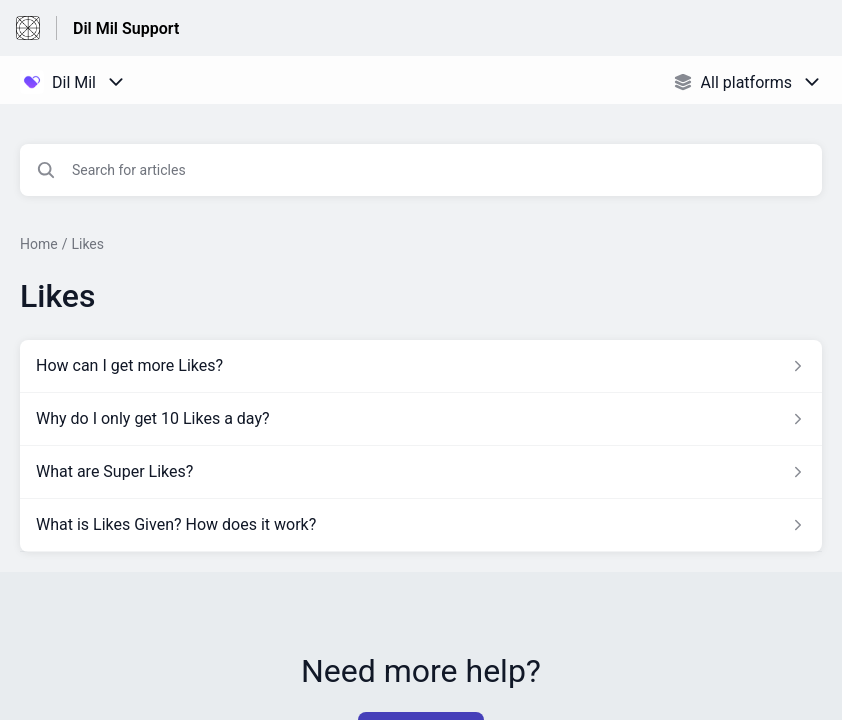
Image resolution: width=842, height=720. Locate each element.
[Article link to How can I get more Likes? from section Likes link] (421, 366)
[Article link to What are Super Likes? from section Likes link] (421, 472)
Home (39, 244)
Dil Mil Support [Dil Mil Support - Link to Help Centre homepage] (126, 28)
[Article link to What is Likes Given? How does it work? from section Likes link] (421, 525)
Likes (87, 244)
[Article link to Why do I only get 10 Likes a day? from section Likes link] (421, 419)
